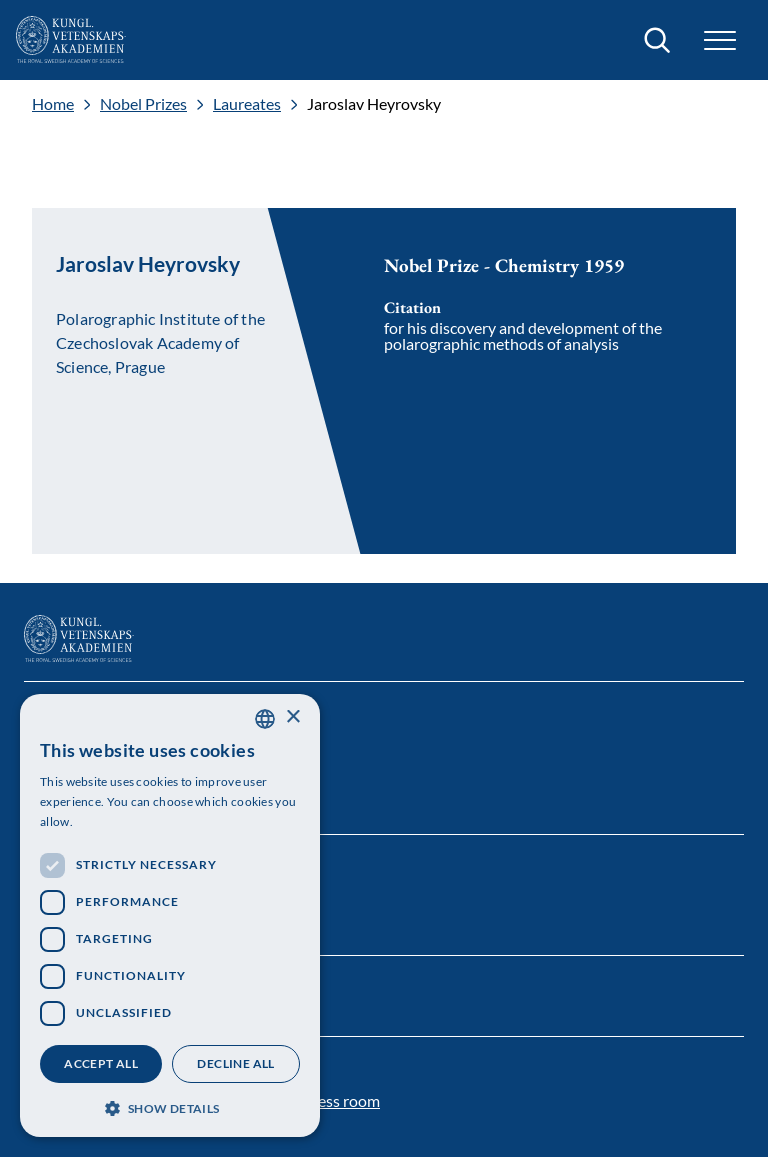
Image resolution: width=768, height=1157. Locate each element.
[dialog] (170, 915)
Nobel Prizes (143, 104)
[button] (720, 40)
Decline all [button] (235, 1063)
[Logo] (71, 40)
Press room (341, 1100)
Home (53, 104)
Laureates (247, 104)
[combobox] (265, 719)
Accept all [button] (101, 1063)
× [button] (292, 717)
